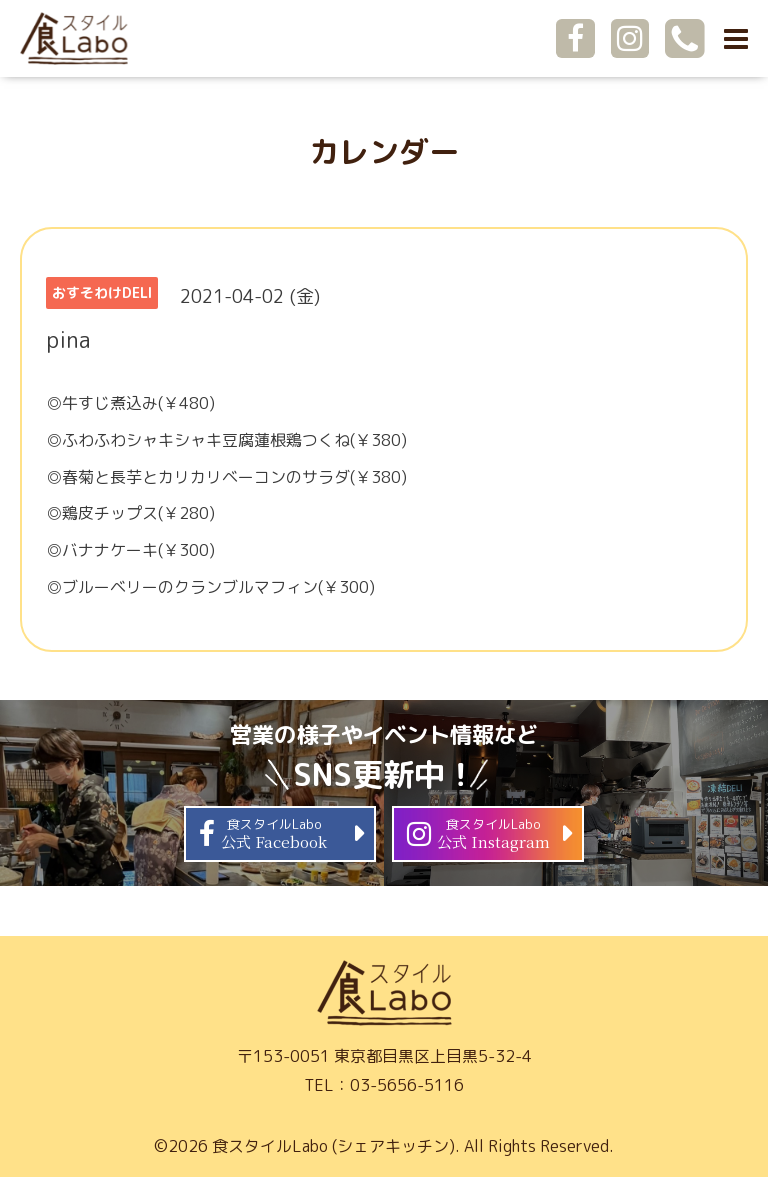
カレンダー (384, 152)
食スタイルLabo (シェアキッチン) (333, 1146)
